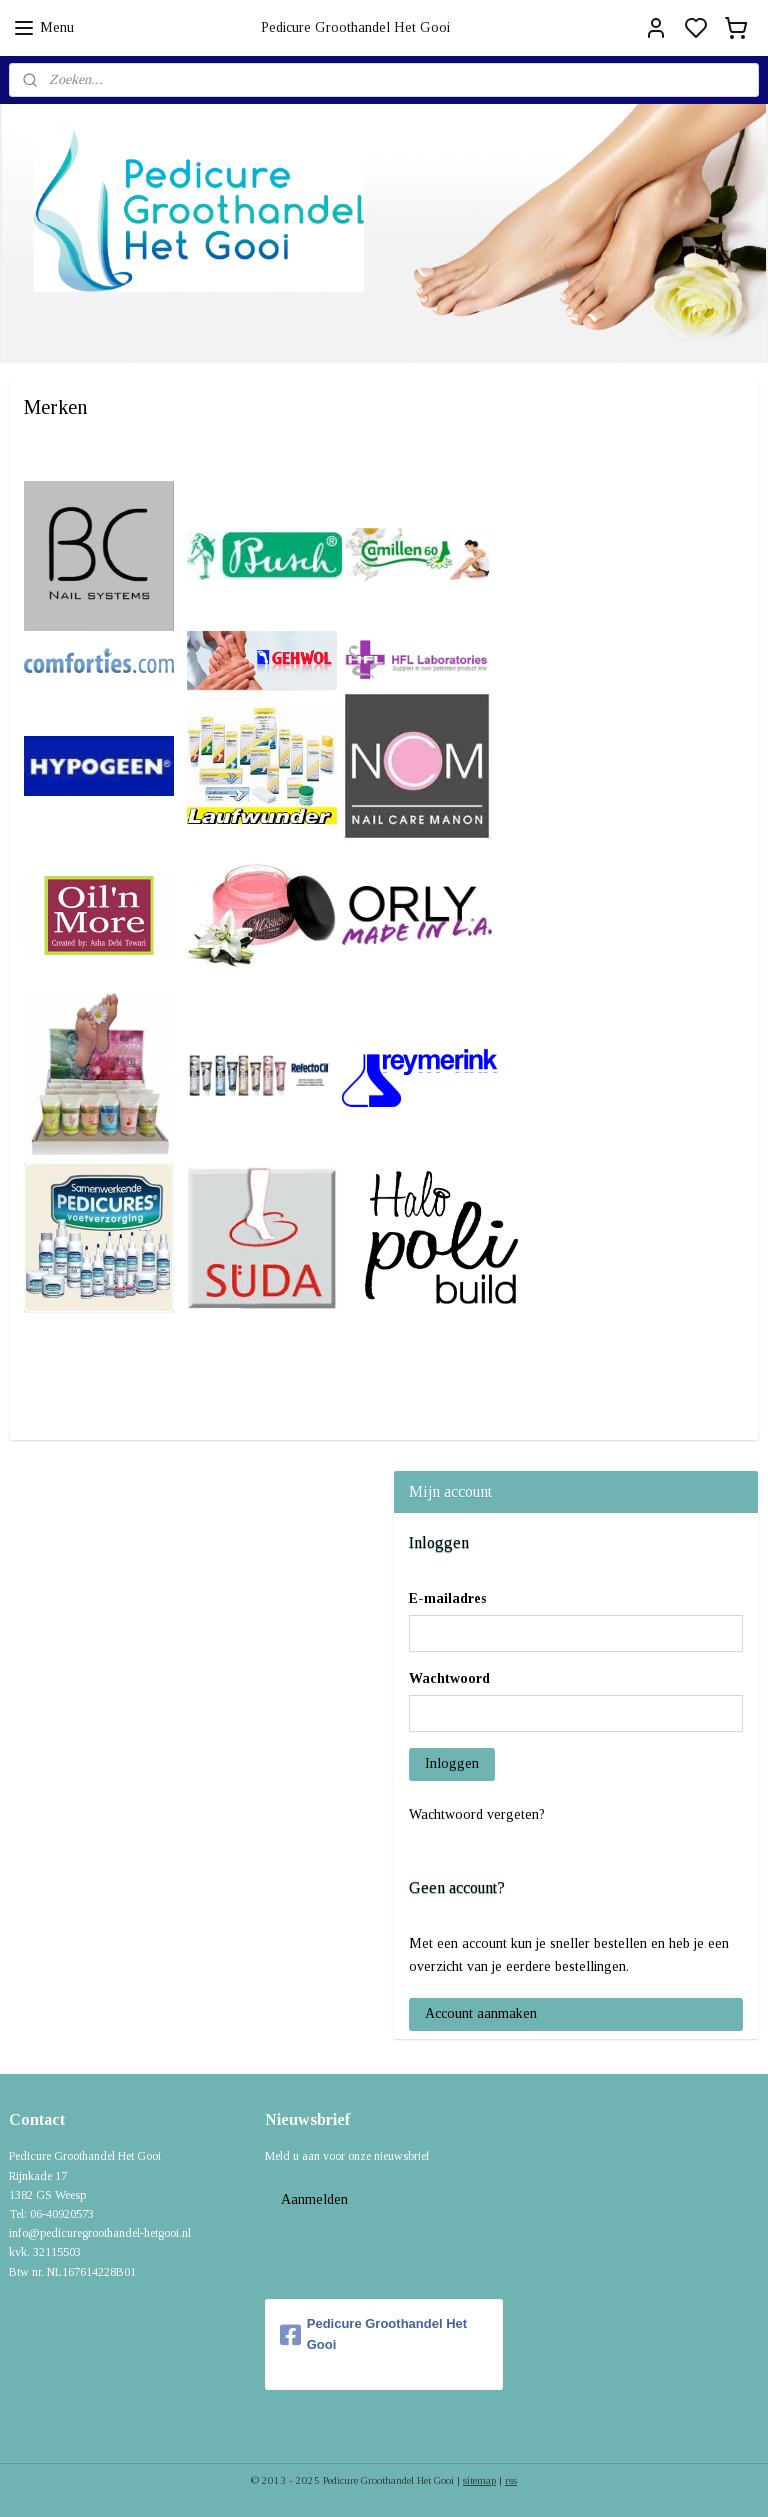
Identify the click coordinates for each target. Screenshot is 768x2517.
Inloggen (452, 1763)
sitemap (479, 2480)
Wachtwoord (449, 1678)
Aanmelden (314, 2199)
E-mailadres (447, 1598)
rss (511, 2480)
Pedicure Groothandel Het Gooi (373, 2334)
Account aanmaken (481, 2013)
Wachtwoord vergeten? (477, 1814)
